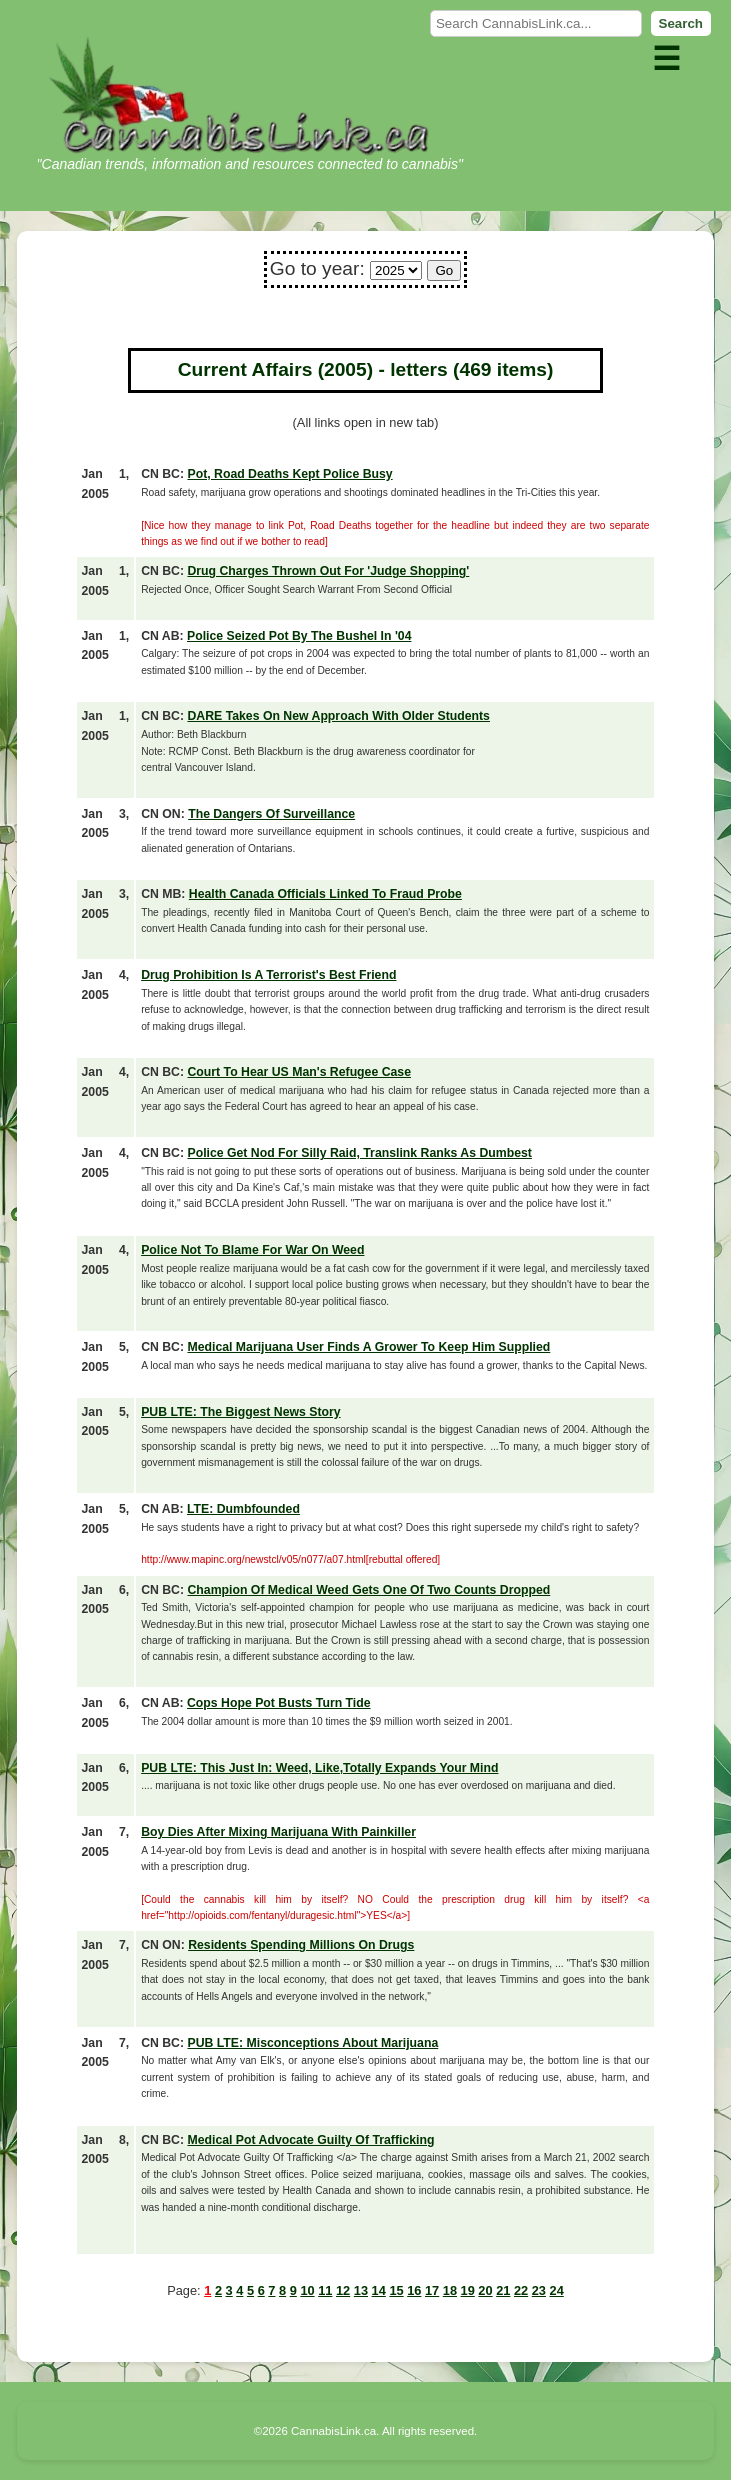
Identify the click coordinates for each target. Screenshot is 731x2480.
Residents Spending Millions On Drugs (301, 1945)
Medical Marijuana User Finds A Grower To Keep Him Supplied (368, 1347)
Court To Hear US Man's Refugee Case (299, 1072)
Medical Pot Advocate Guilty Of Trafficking (310, 2140)
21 (503, 2290)
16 (414, 2290)
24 (557, 2290)
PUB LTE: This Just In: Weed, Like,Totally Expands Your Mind (319, 1768)
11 (325, 2290)
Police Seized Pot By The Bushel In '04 (299, 636)
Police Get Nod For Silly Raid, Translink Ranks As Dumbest (359, 1153)
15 (396, 2290)
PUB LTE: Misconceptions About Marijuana (312, 2043)
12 (343, 2290)
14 (379, 2290)
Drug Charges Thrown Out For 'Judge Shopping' (328, 571)
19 (468, 2290)
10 (307, 2290)
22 (521, 2290)
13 (361, 2290)
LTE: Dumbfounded (243, 1509)
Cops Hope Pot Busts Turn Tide (279, 1703)
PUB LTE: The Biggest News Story (240, 1412)
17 (432, 2290)
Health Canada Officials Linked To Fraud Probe (325, 894)
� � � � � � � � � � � (396, 270)
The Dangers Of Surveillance (271, 814)
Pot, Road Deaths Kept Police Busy (289, 474)
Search (681, 23)
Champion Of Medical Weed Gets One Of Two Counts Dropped (368, 1590)
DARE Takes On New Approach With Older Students (338, 716)
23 (539, 2290)
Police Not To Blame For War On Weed (252, 1250)
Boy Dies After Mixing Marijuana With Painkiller (278, 1832)
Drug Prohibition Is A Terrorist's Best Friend (268, 975)
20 (485, 2290)
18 (450, 2290)
